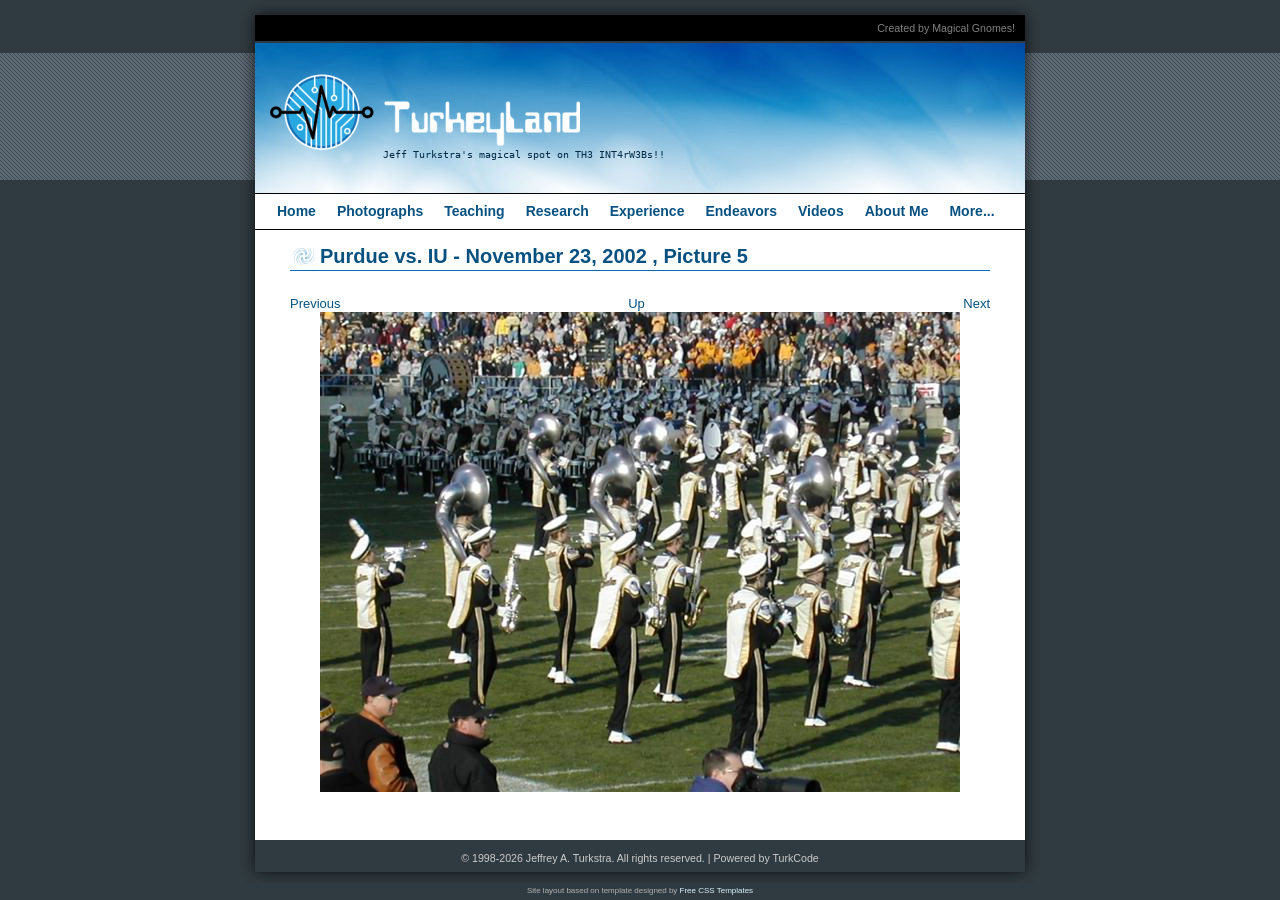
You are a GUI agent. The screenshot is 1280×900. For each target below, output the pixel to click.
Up (636, 303)
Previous (315, 303)
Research (557, 211)
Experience (647, 211)
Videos (821, 211)
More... (971, 211)
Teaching (474, 211)
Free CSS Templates (717, 890)
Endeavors (741, 211)
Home (296, 211)
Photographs (380, 211)
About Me (897, 211)
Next (976, 303)
